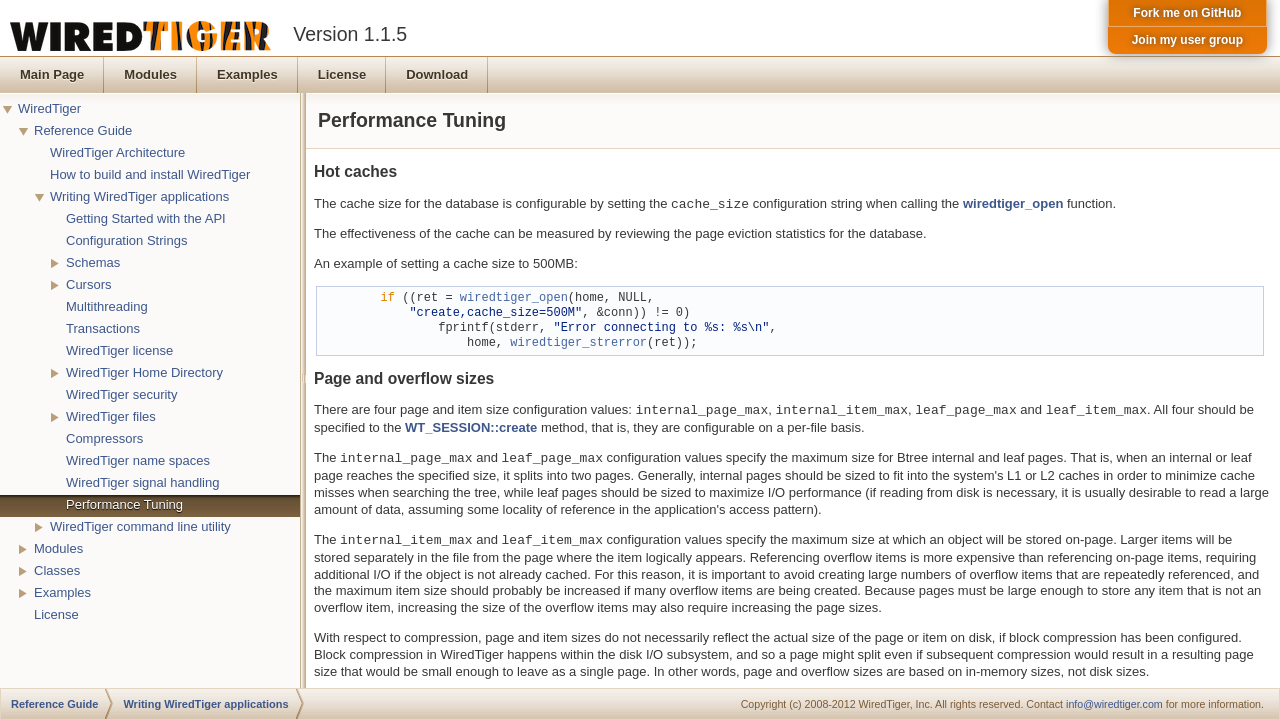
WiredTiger (49, 108)
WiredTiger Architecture (117, 152)
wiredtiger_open (1013, 204)
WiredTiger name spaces (138, 460)
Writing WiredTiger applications (139, 196)
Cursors (89, 284)
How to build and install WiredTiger (150, 174)
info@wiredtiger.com (1114, 704)
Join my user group (1187, 40)
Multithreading (107, 306)
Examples (62, 592)
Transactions (103, 328)
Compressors (104, 438)
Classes (57, 570)
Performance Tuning (124, 504)
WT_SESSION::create (471, 427)
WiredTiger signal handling (142, 482)
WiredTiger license (119, 350)
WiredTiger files (111, 416)
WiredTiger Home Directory (144, 372)
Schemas (93, 262)
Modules (58, 548)
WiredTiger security (121, 394)
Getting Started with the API (146, 218)
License (56, 614)
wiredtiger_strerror (578, 343)
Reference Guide (83, 130)
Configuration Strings (126, 240)
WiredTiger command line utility (140, 526)
